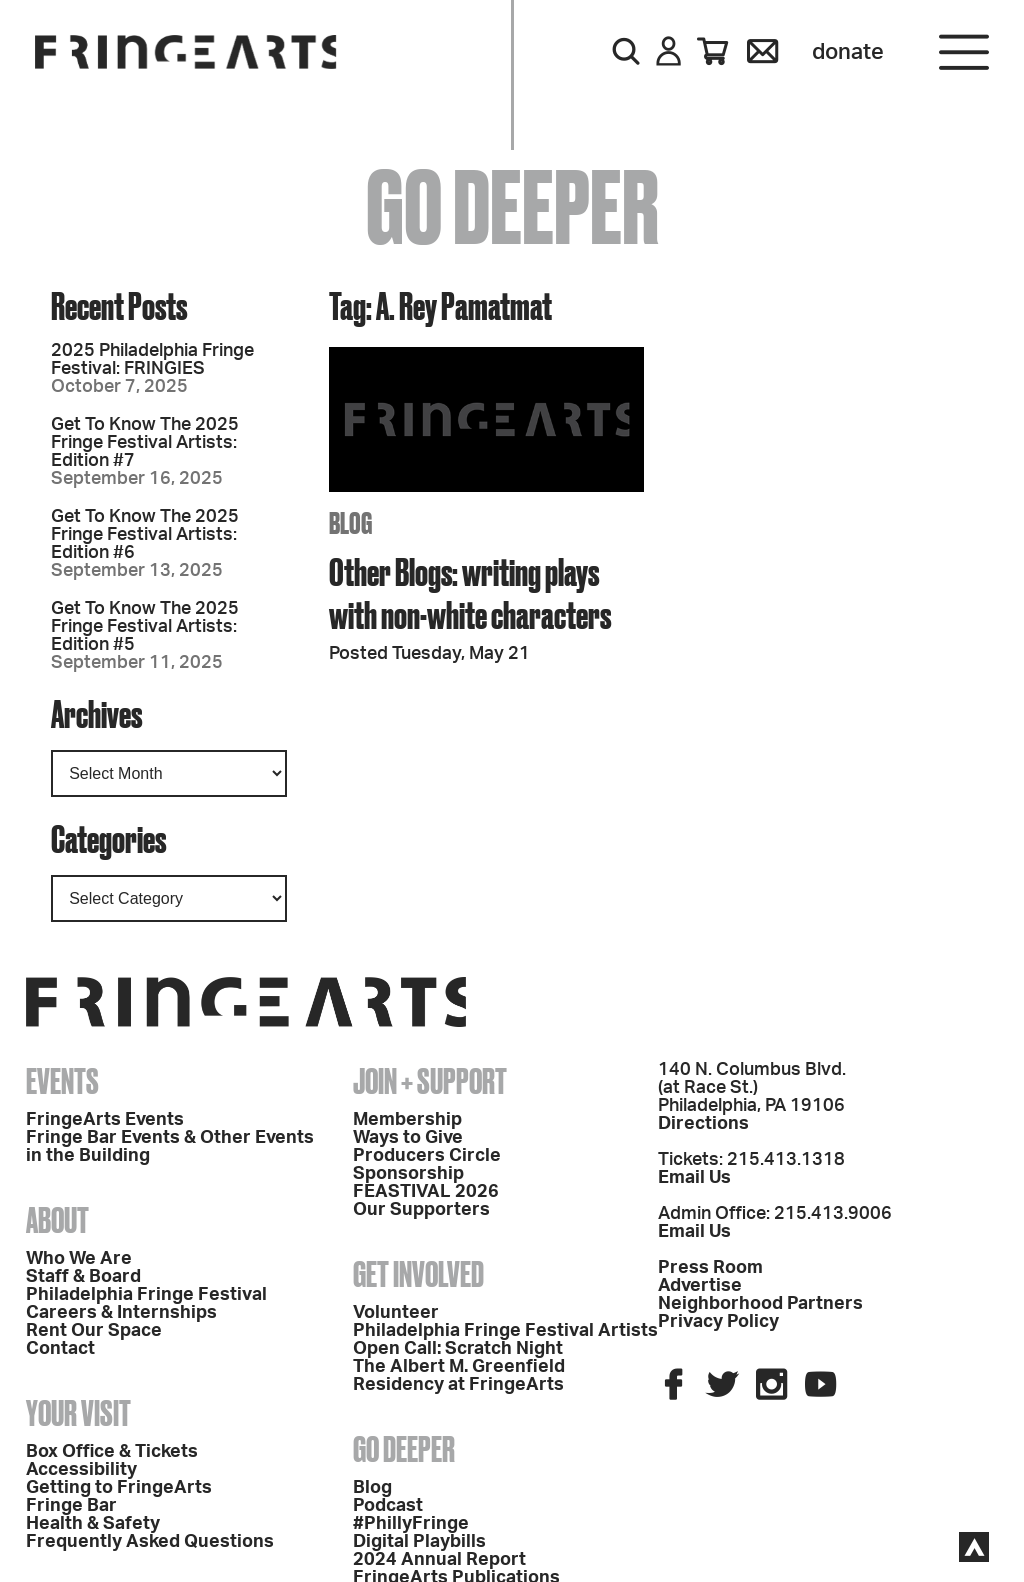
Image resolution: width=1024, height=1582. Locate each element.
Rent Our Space (94, 1331)
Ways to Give (408, 1138)
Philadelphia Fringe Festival (146, 1295)
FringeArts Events (105, 1120)
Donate (848, 52)
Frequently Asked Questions (150, 1542)
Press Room (710, 1268)
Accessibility (81, 1470)
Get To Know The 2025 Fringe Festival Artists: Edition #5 (145, 627)
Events (62, 1081)
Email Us (694, 1178)
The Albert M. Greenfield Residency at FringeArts (459, 1376)
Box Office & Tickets (112, 1452)
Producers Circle (427, 1156)
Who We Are (79, 1259)
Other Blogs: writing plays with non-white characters (470, 593)
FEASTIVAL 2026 (426, 1192)
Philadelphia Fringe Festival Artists (505, 1331)
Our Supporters (421, 1210)
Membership (407, 1120)
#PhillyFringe (411, 1524)
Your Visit (78, 1413)
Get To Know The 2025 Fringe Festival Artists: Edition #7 (145, 443)
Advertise (700, 1286)
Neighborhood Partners (760, 1304)
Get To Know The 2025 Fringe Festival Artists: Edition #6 (145, 535)
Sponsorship (408, 1174)
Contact (60, 1349)
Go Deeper (404, 1449)
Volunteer (396, 1313)
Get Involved (418, 1274)
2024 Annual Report (439, 1560)
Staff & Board (83, 1277)
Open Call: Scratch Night (458, 1349)
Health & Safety (93, 1524)
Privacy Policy (718, 1322)
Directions (703, 1124)
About (57, 1220)
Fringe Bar (71, 1506)
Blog (372, 1488)
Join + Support (430, 1081)
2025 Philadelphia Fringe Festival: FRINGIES (152, 360)
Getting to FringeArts (119, 1488)
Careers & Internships (121, 1313)
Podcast (388, 1506)
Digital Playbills (419, 1542)
